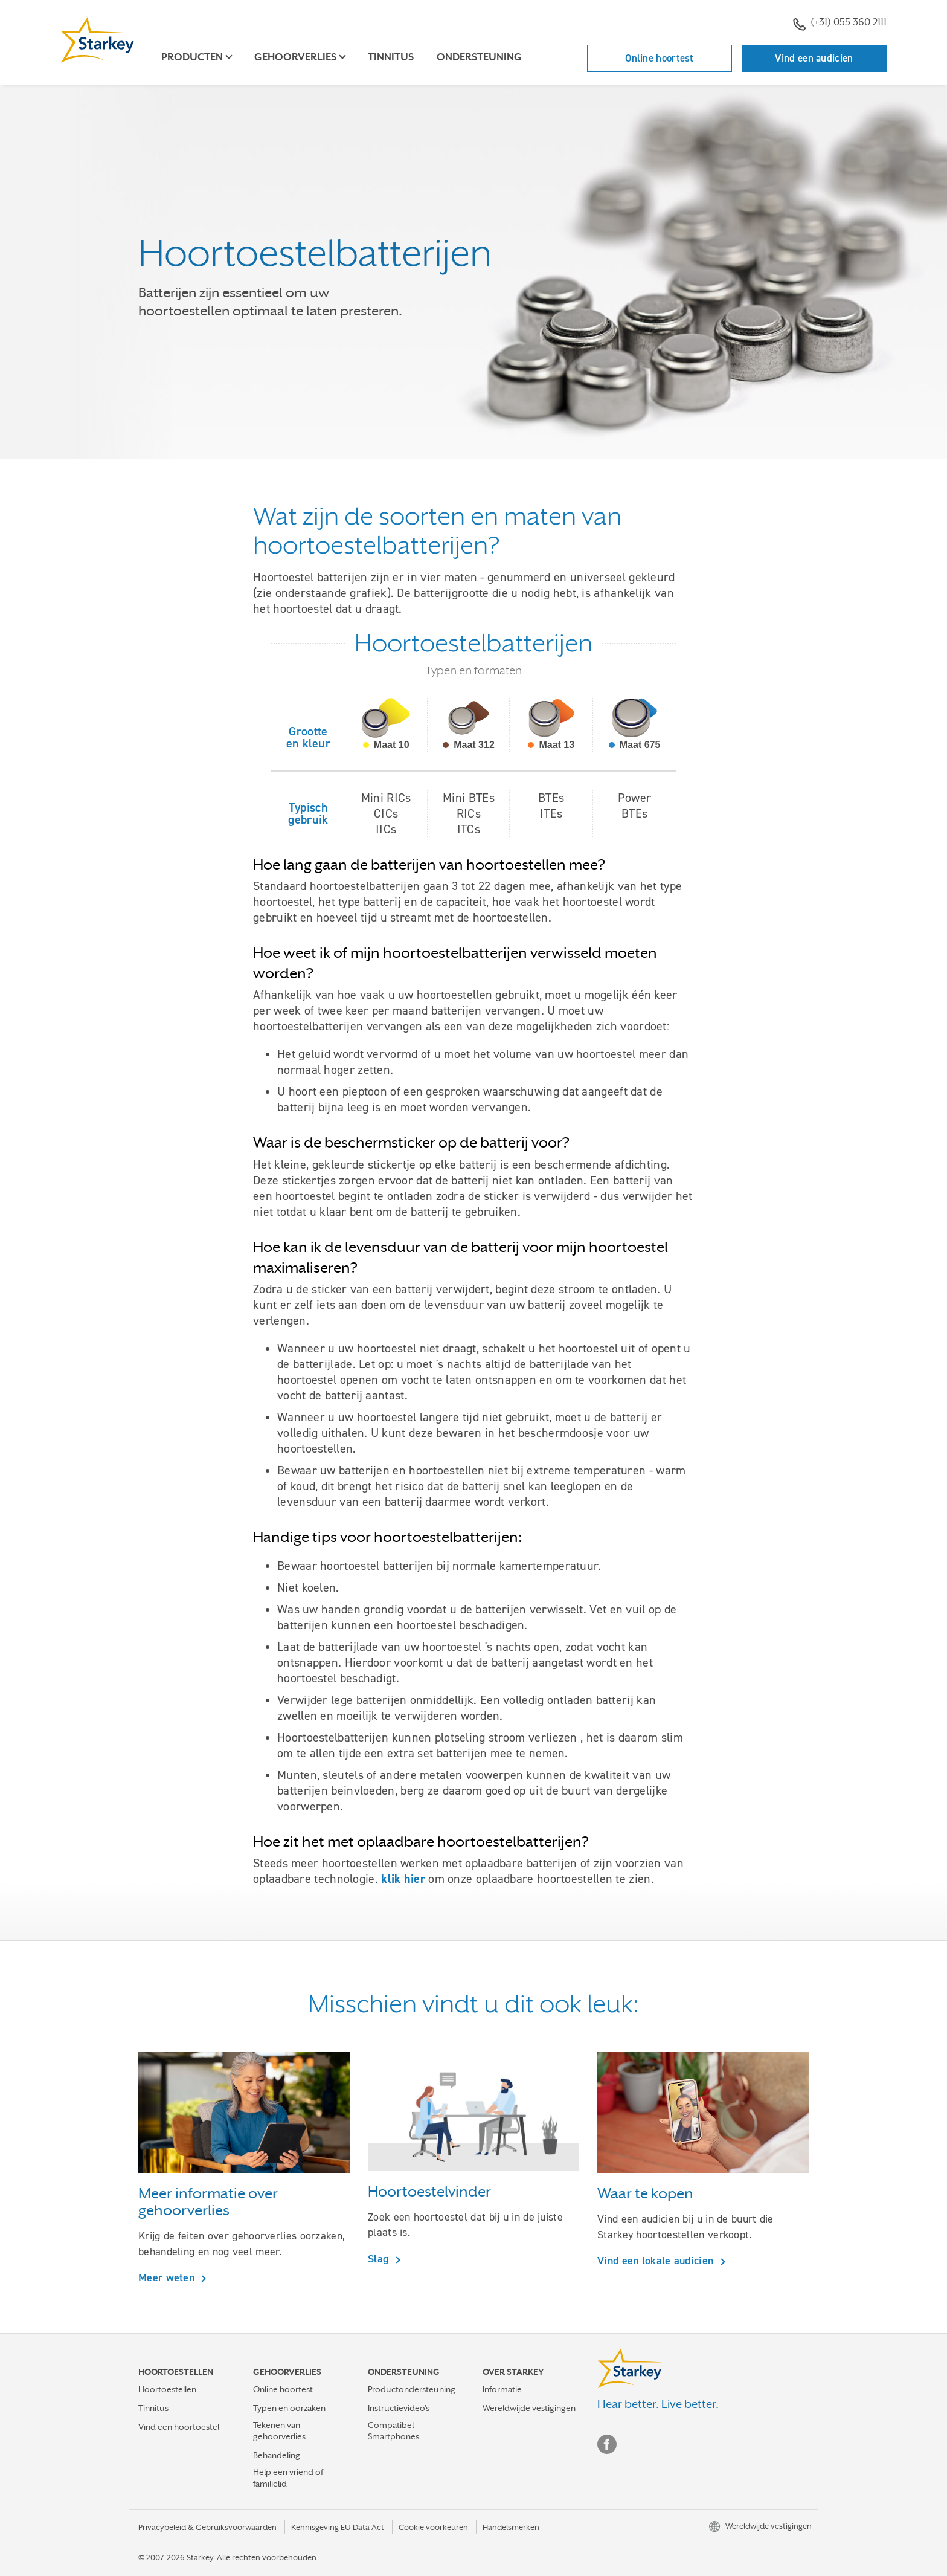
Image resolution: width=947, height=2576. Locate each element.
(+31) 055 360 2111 (840, 23)
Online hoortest (659, 58)
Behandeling (276, 2455)
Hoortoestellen (167, 2389)
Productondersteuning (411, 2389)
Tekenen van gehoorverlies (279, 2430)
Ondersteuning (479, 57)
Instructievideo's (398, 2408)
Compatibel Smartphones (393, 2430)
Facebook (607, 2444)
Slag (380, 2258)
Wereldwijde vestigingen (529, 2408)
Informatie (502, 2389)
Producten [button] (192, 57)
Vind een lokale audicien (657, 2260)
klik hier (403, 1879)
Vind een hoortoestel (178, 2427)
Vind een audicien (814, 58)
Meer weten (167, 2277)
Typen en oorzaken (289, 2408)
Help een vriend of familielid (288, 2477)
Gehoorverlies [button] (295, 57)
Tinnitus (391, 57)
